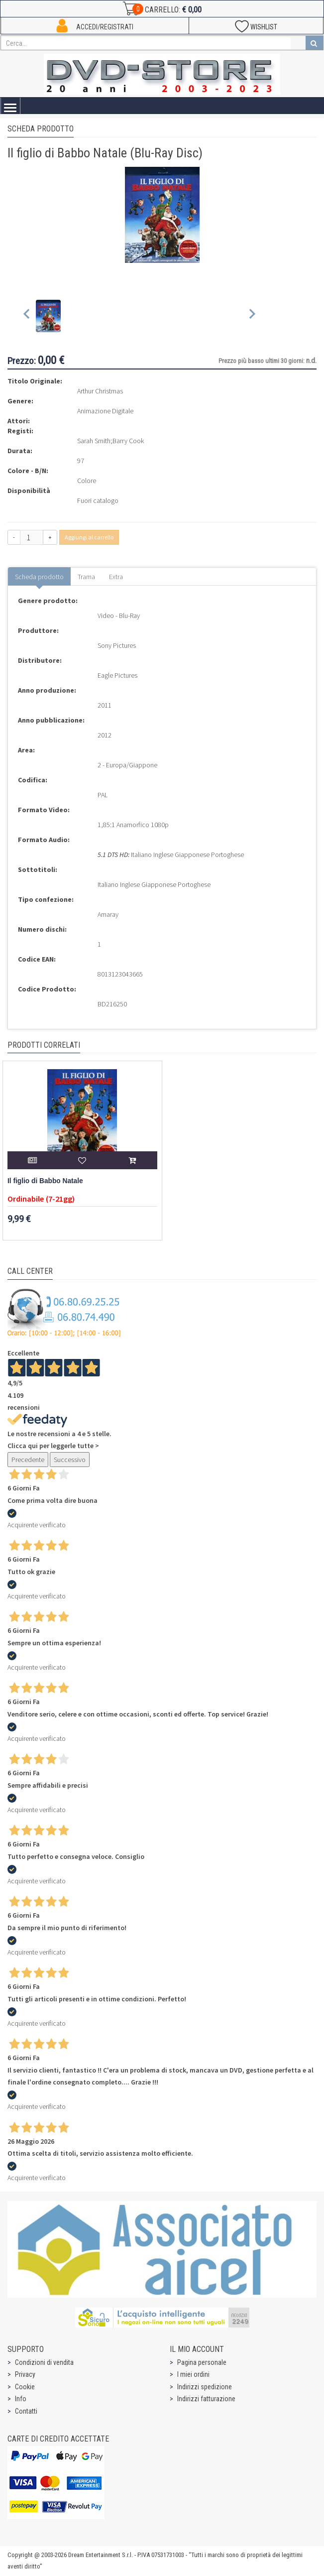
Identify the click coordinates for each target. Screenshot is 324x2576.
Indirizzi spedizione (204, 2387)
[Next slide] (251, 316)
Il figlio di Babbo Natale (45, 1181)
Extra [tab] (116, 576)
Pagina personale (201, 2362)
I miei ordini (193, 2374)
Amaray (108, 914)
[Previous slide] (27, 316)
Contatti (26, 2411)
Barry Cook (128, 440)
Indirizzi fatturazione (206, 2399)
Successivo (70, 1459)
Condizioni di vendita (44, 2362)
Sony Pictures (117, 645)
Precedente (27, 1459)
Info (20, 2399)
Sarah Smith (93, 440)
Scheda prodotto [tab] (39, 576)
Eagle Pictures (117, 675)
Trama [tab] (86, 576)
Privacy (25, 2374)
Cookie (25, 2387)
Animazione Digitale (105, 410)
